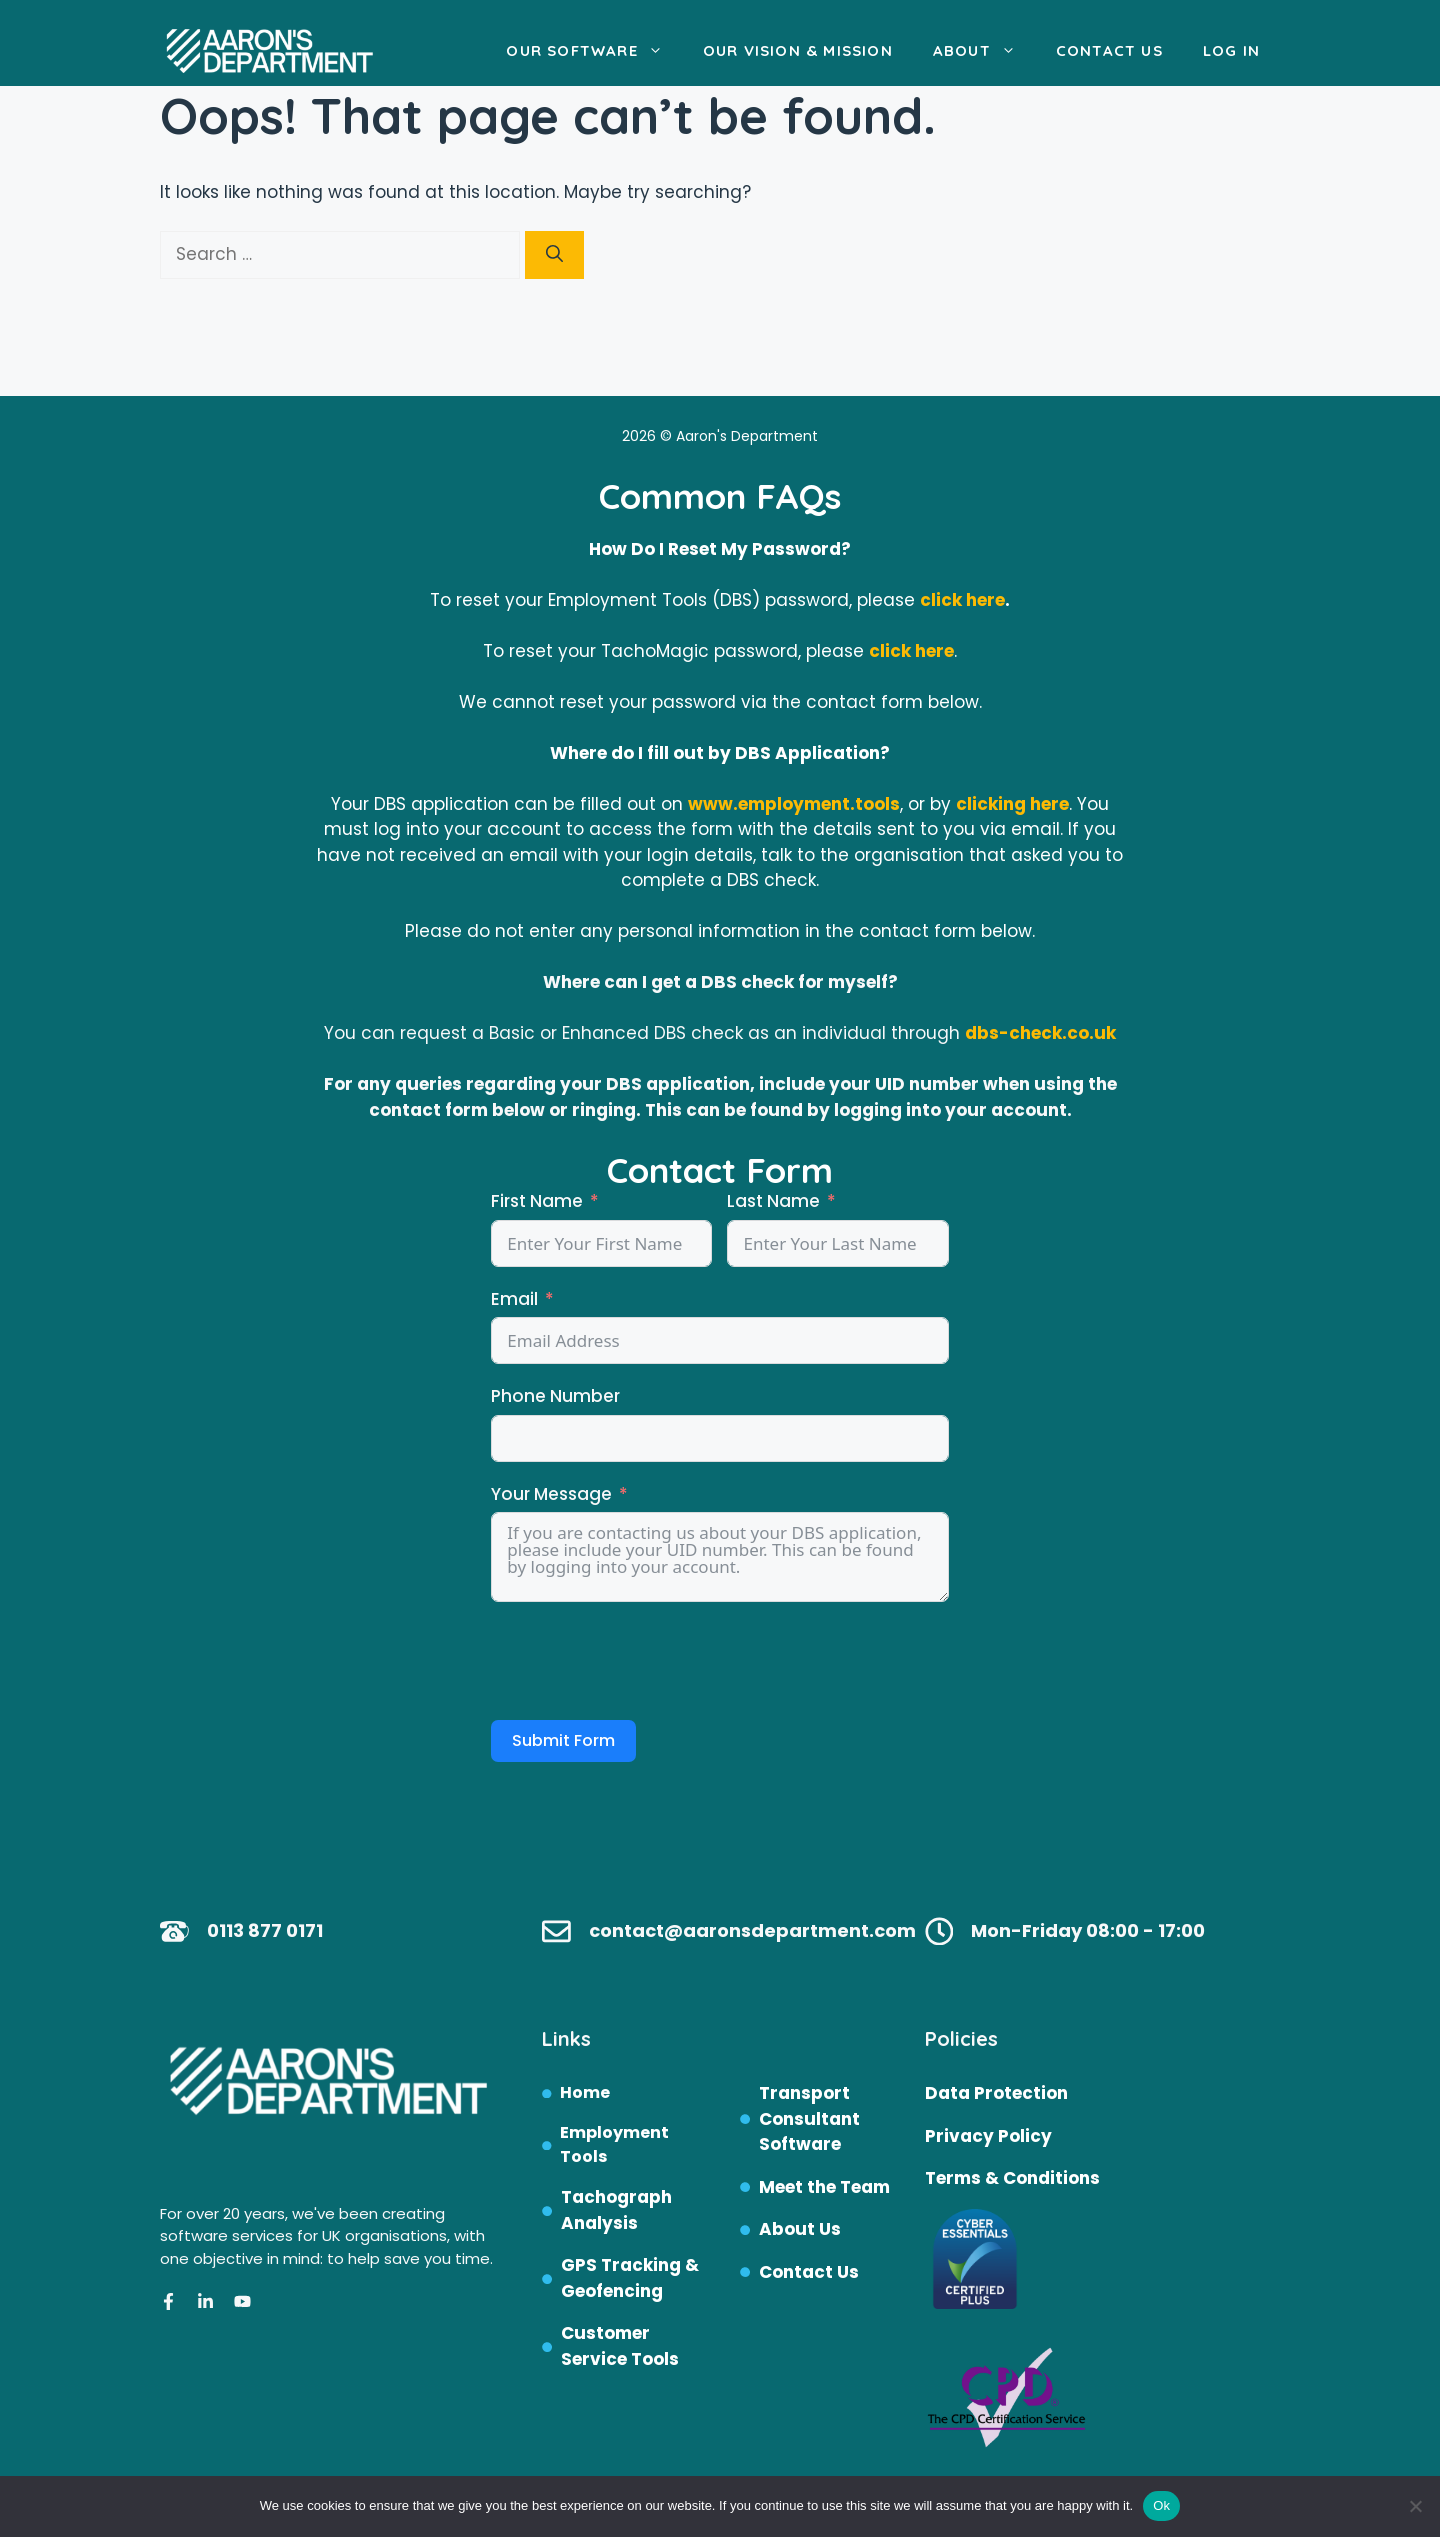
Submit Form (563, 1740)
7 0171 (297, 1930)
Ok (1161, 2505)
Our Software (594, 50)
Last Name (773, 1201)
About (984, 50)
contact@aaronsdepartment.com (752, 1930)
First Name (537, 1201)
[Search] (554, 255)
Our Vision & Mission (798, 50)
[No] (1415, 2506)
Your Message (551, 1494)
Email (514, 1299)
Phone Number (555, 1396)
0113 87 (239, 1930)
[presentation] (643, 1661)
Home (585, 2092)
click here (962, 600)
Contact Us (1109, 50)
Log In (1231, 50)
